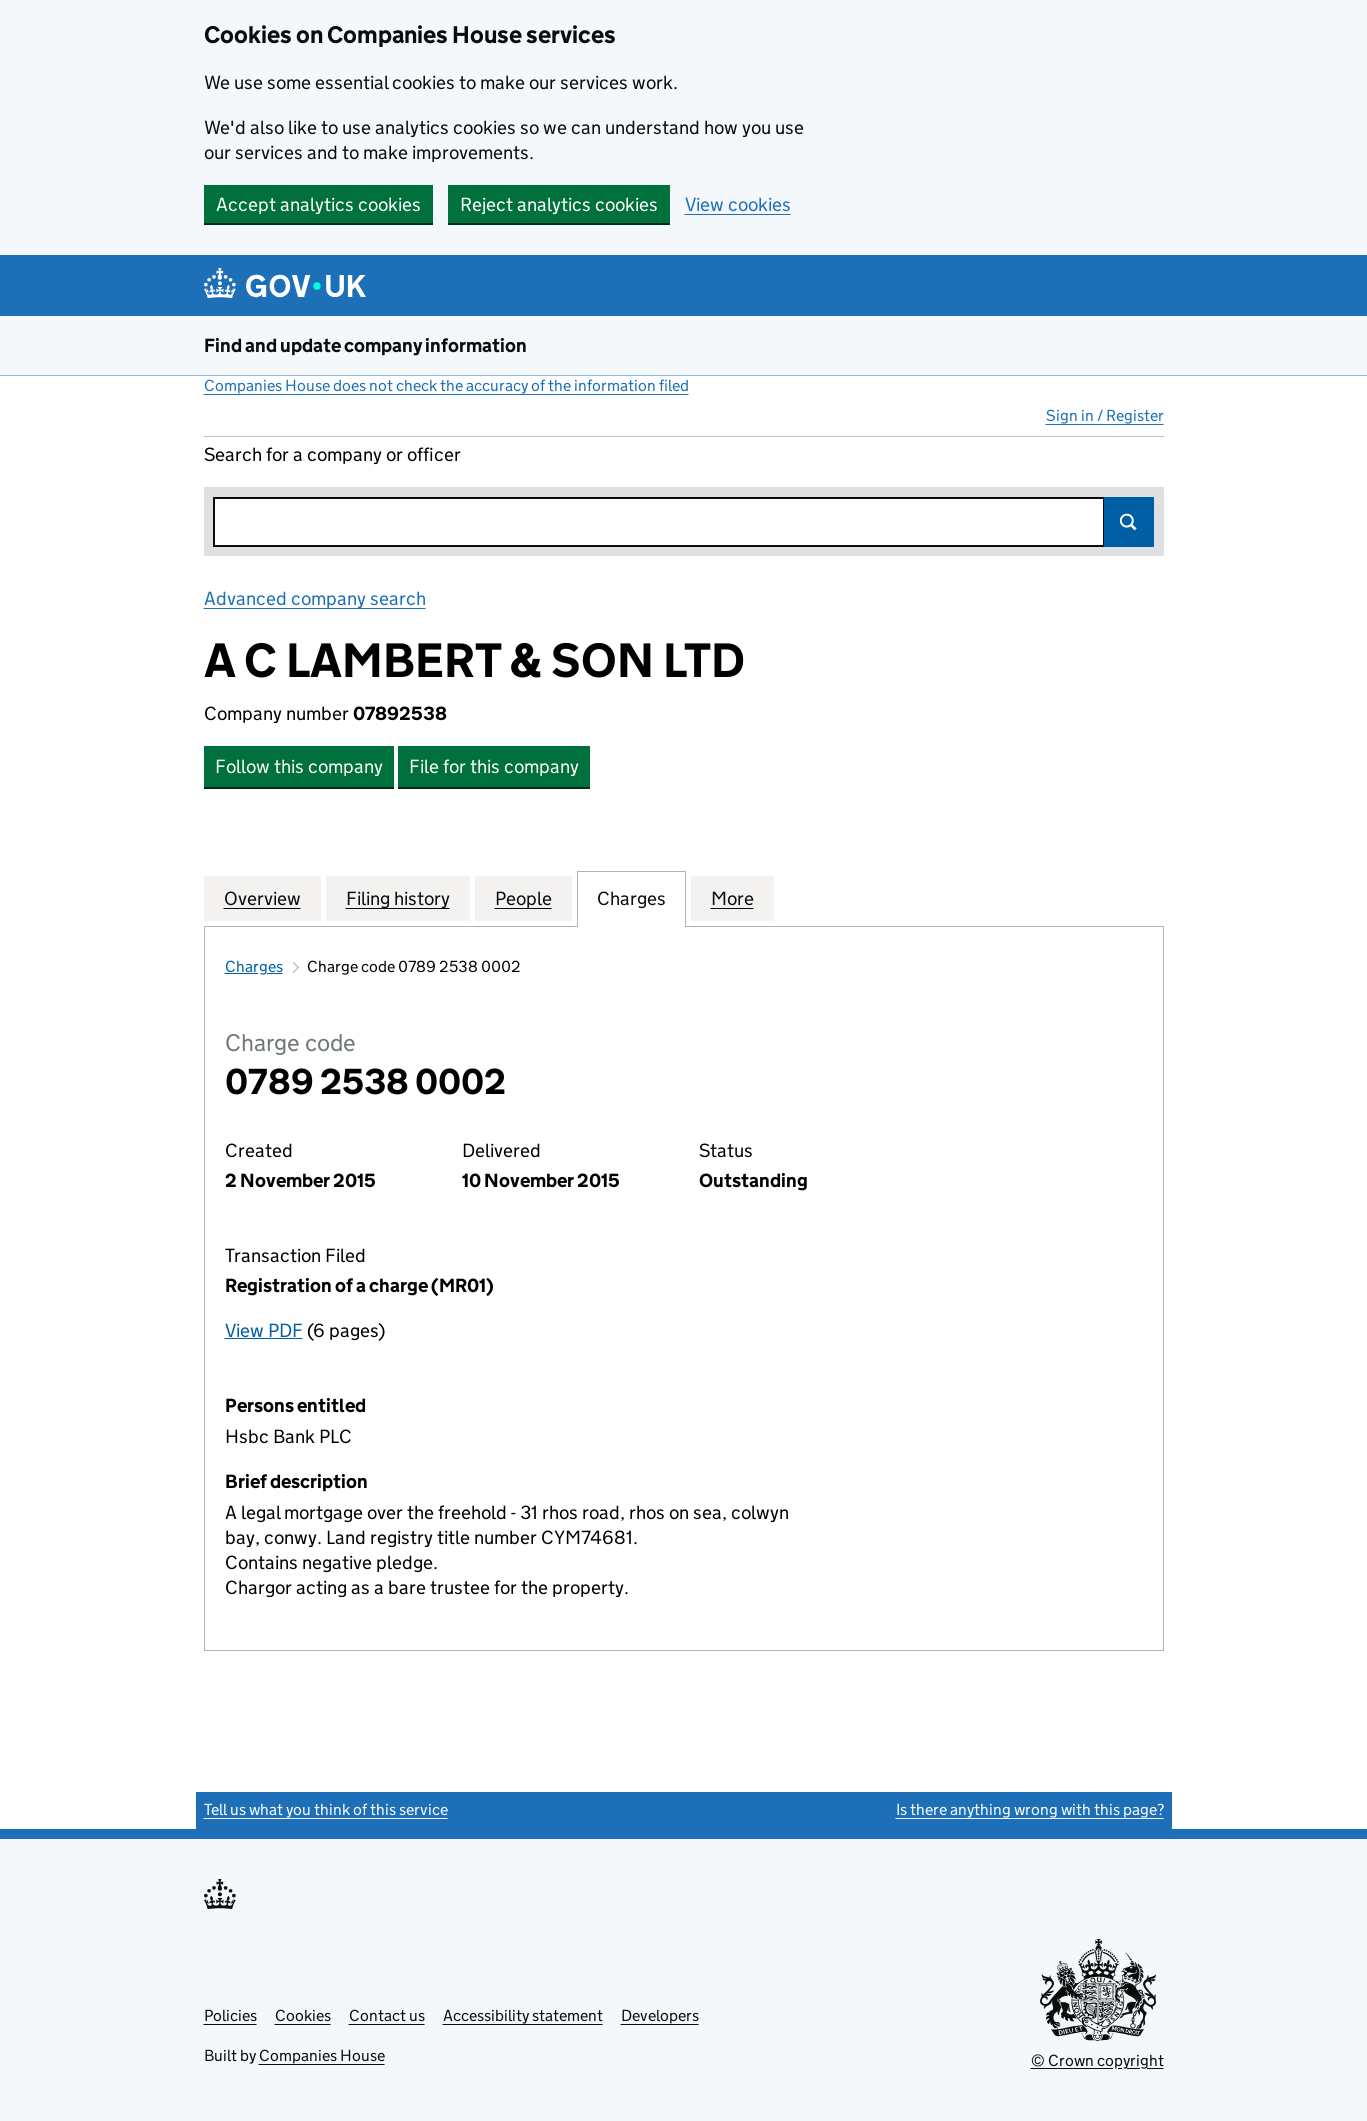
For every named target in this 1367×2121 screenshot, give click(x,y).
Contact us (387, 2015)
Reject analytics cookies (559, 204)
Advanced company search (315, 598)
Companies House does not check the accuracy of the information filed (446, 385)
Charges (254, 966)
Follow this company (299, 766)
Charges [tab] (631, 898)
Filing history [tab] (398, 898)
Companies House (322, 2055)
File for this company (494, 766)
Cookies (303, 2015)
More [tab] (732, 898)
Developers (660, 2015)
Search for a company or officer (332, 454)
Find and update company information (365, 345)
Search (1129, 522)
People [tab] (523, 898)
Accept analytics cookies (318, 204)
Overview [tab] (262, 898)
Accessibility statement (523, 2015)
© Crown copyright (1097, 2060)
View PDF (264, 1330)
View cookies (738, 204)
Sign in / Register (1105, 415)
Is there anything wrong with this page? (1030, 1809)
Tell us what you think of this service (326, 1809)
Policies (230, 2015)
